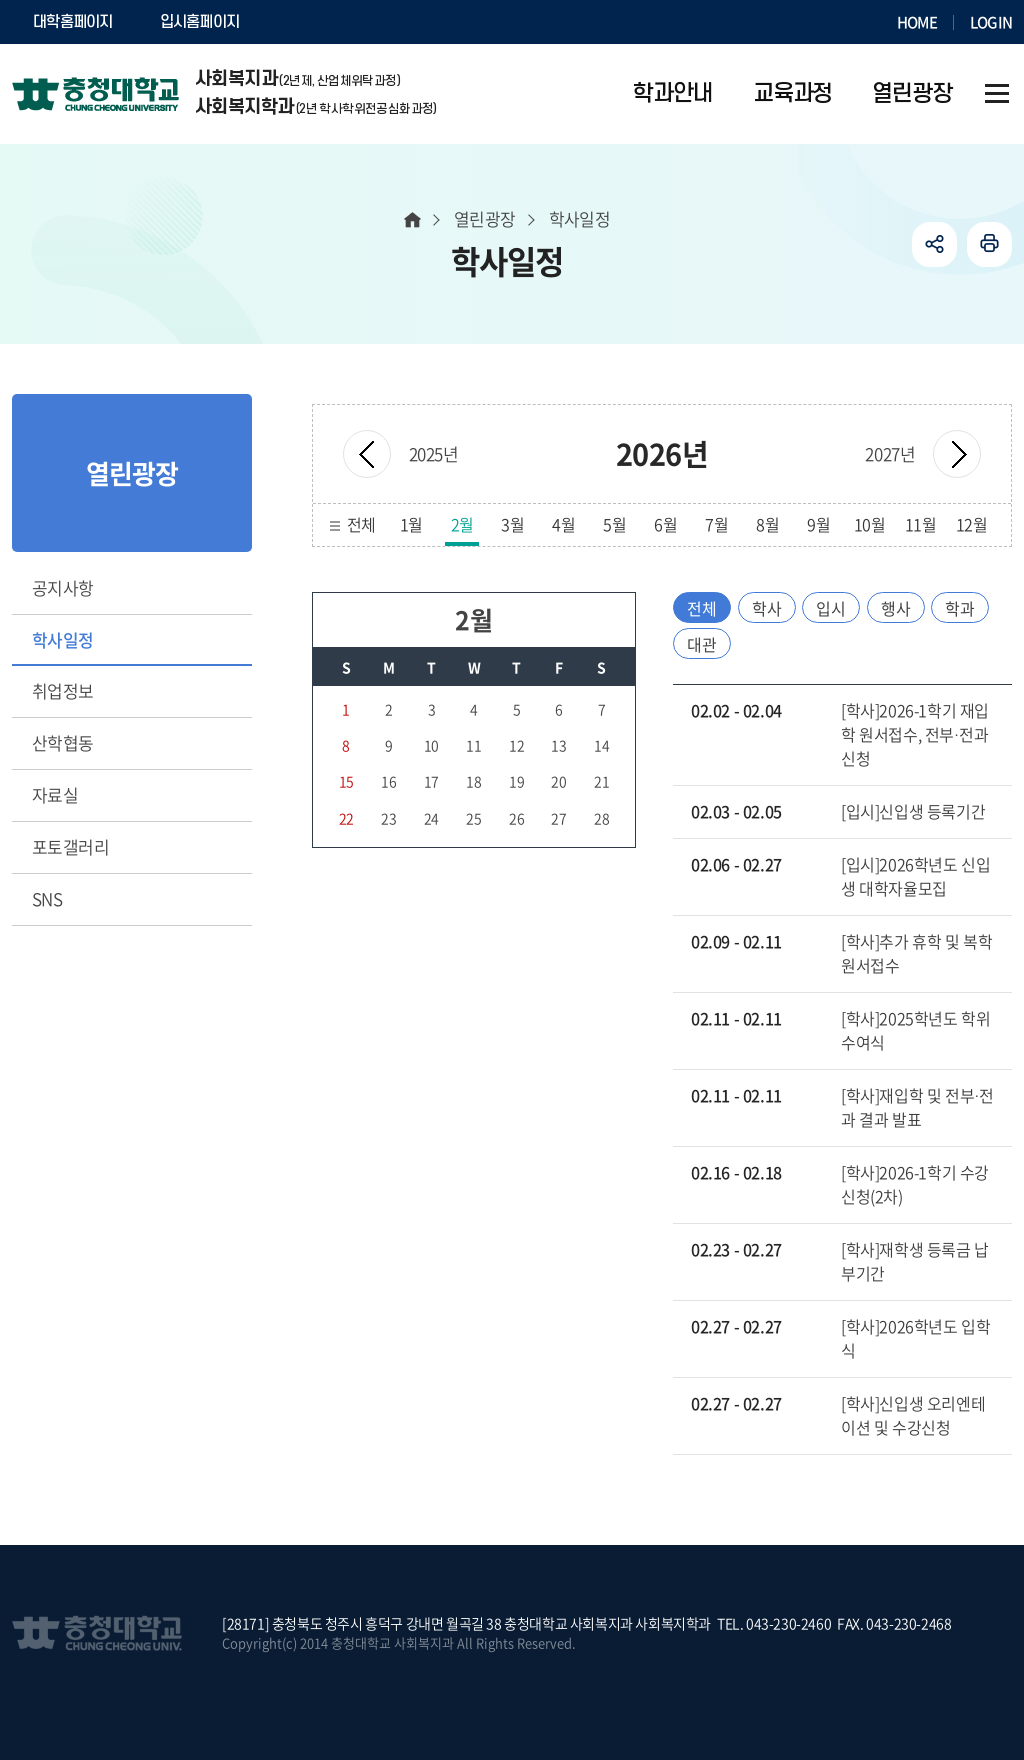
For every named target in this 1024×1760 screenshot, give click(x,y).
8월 (767, 524)
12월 (972, 524)
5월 (614, 524)
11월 (921, 524)
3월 (512, 524)
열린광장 (485, 218)
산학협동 (63, 742)
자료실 (55, 794)
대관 (702, 644)
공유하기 (934, 244)
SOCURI (311, 22)
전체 (361, 524)
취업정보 (63, 690)
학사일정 (63, 639)
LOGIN (991, 22)
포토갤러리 (70, 846)
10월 (870, 524)
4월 (563, 524)
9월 (818, 524)
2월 (462, 524)
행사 (896, 608)
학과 (960, 608)
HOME (917, 22)
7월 (716, 524)
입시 (831, 608)
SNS (47, 898)
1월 (411, 524)
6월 (665, 524)
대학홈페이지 (73, 22)
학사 (767, 608)
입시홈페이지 (200, 22)
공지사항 (63, 587)
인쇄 (989, 244)
